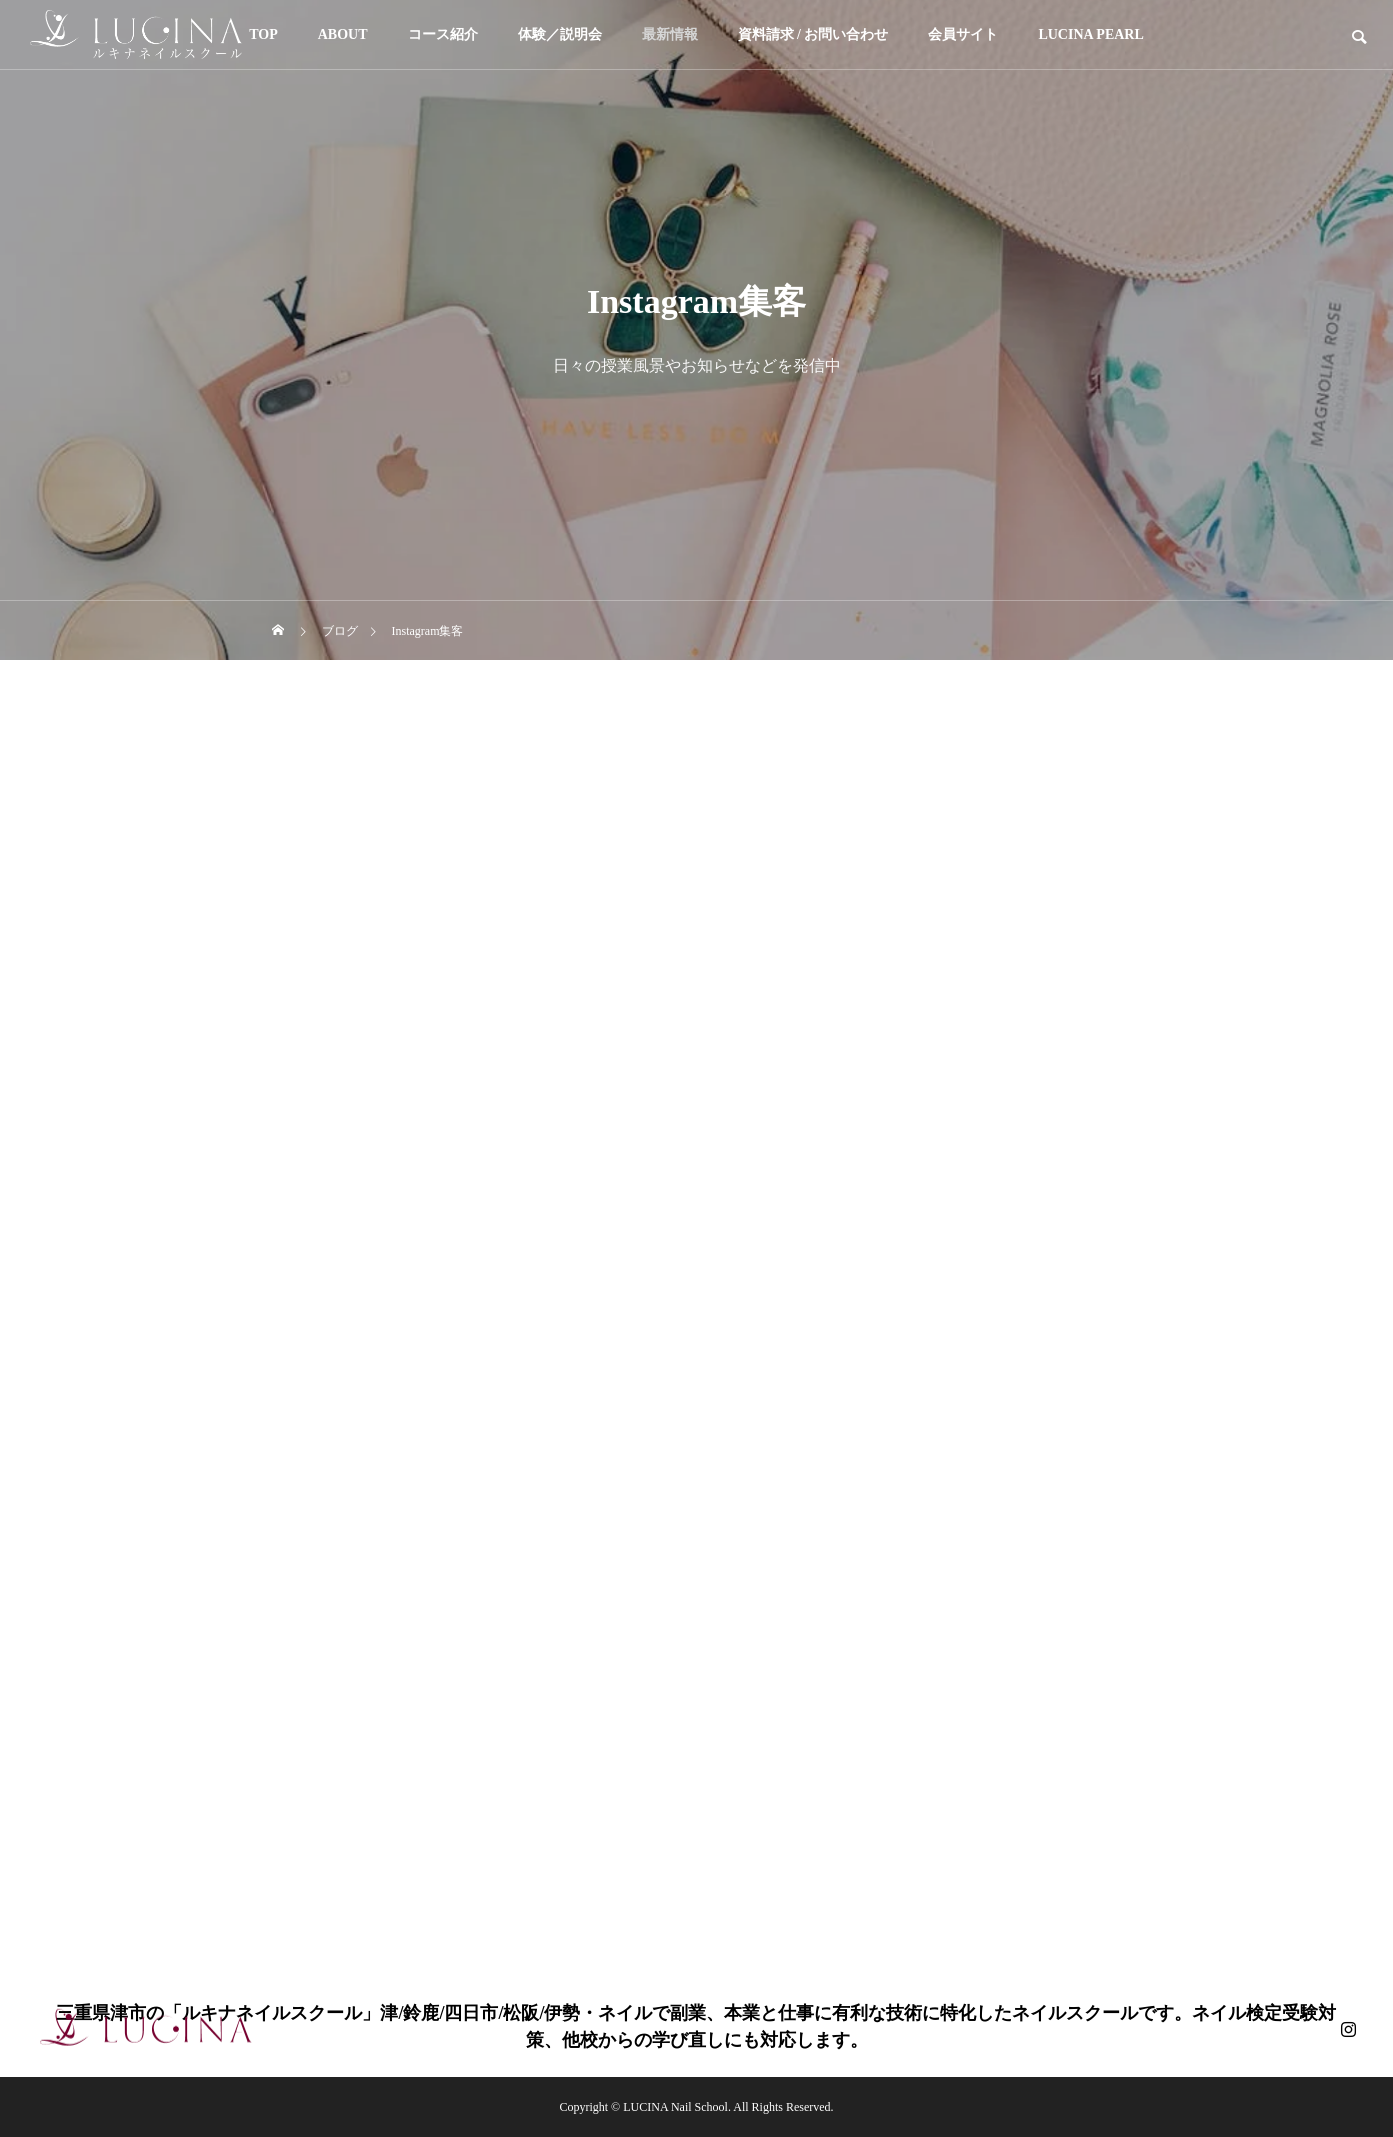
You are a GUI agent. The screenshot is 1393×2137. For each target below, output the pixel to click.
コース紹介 (443, 34)
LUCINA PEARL (1090, 34)
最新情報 (670, 34)
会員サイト (963, 34)
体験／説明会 (560, 34)
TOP (263, 34)
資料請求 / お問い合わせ (813, 34)
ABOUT (343, 34)
